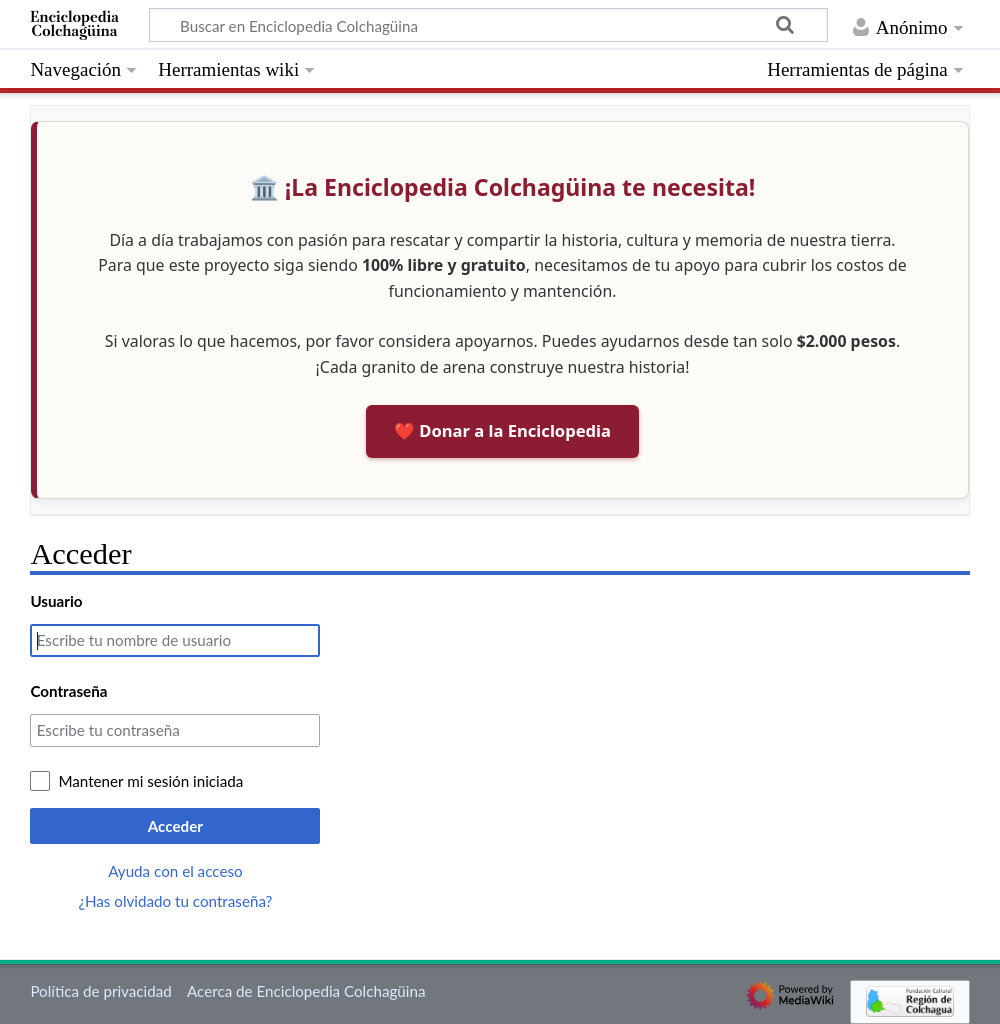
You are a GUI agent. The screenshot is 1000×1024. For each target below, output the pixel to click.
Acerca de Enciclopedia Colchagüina (306, 991)
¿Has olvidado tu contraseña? (175, 901)
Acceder (175, 826)
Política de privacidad (100, 991)
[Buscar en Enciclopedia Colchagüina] (488, 25)
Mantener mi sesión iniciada (150, 781)
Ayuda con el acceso (175, 871)
